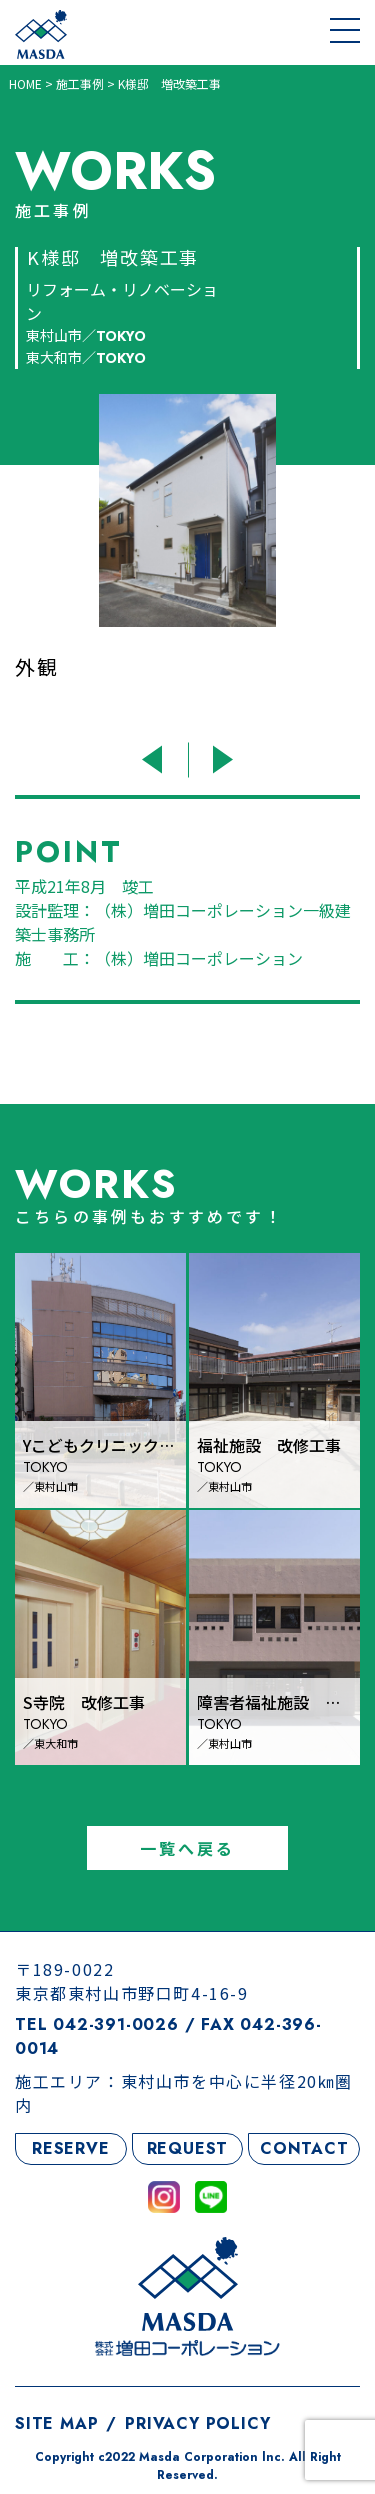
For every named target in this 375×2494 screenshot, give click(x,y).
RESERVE (71, 2148)
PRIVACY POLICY (197, 2423)
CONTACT (304, 2148)
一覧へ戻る (188, 1848)
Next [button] (220, 759)
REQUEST (188, 2148)
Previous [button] (155, 759)
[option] (187, 562)
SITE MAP (56, 2423)
